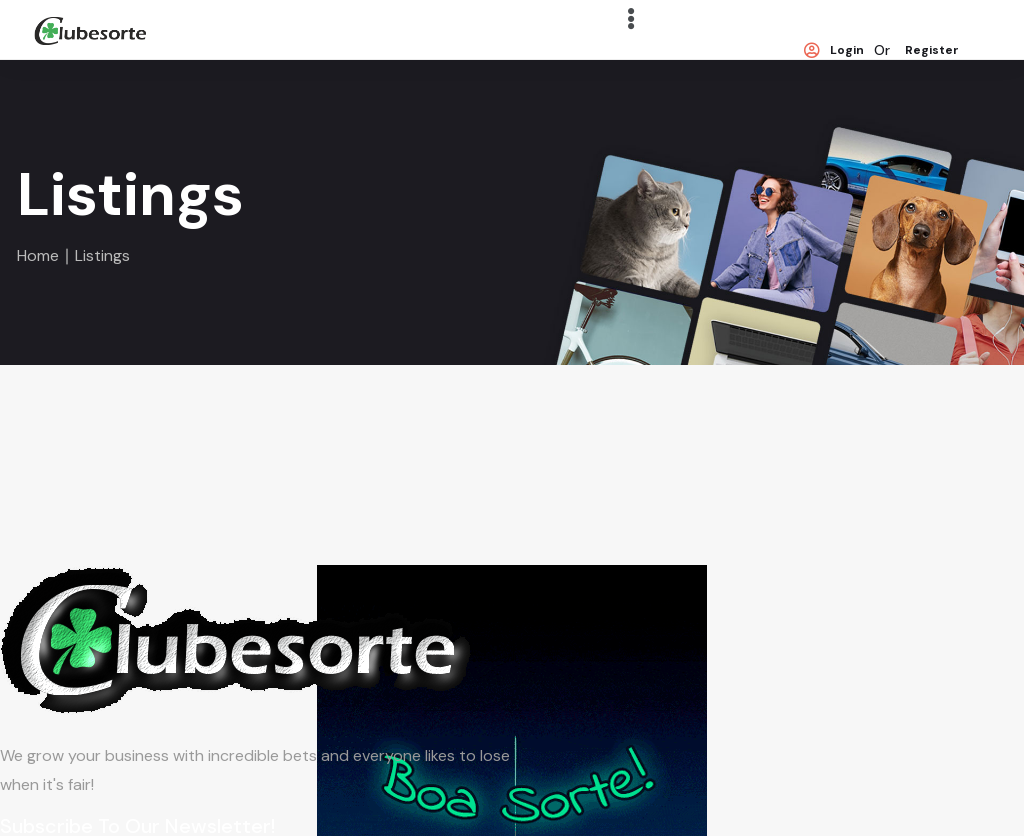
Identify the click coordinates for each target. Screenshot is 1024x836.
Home (38, 255)
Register (932, 51)
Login (834, 51)
